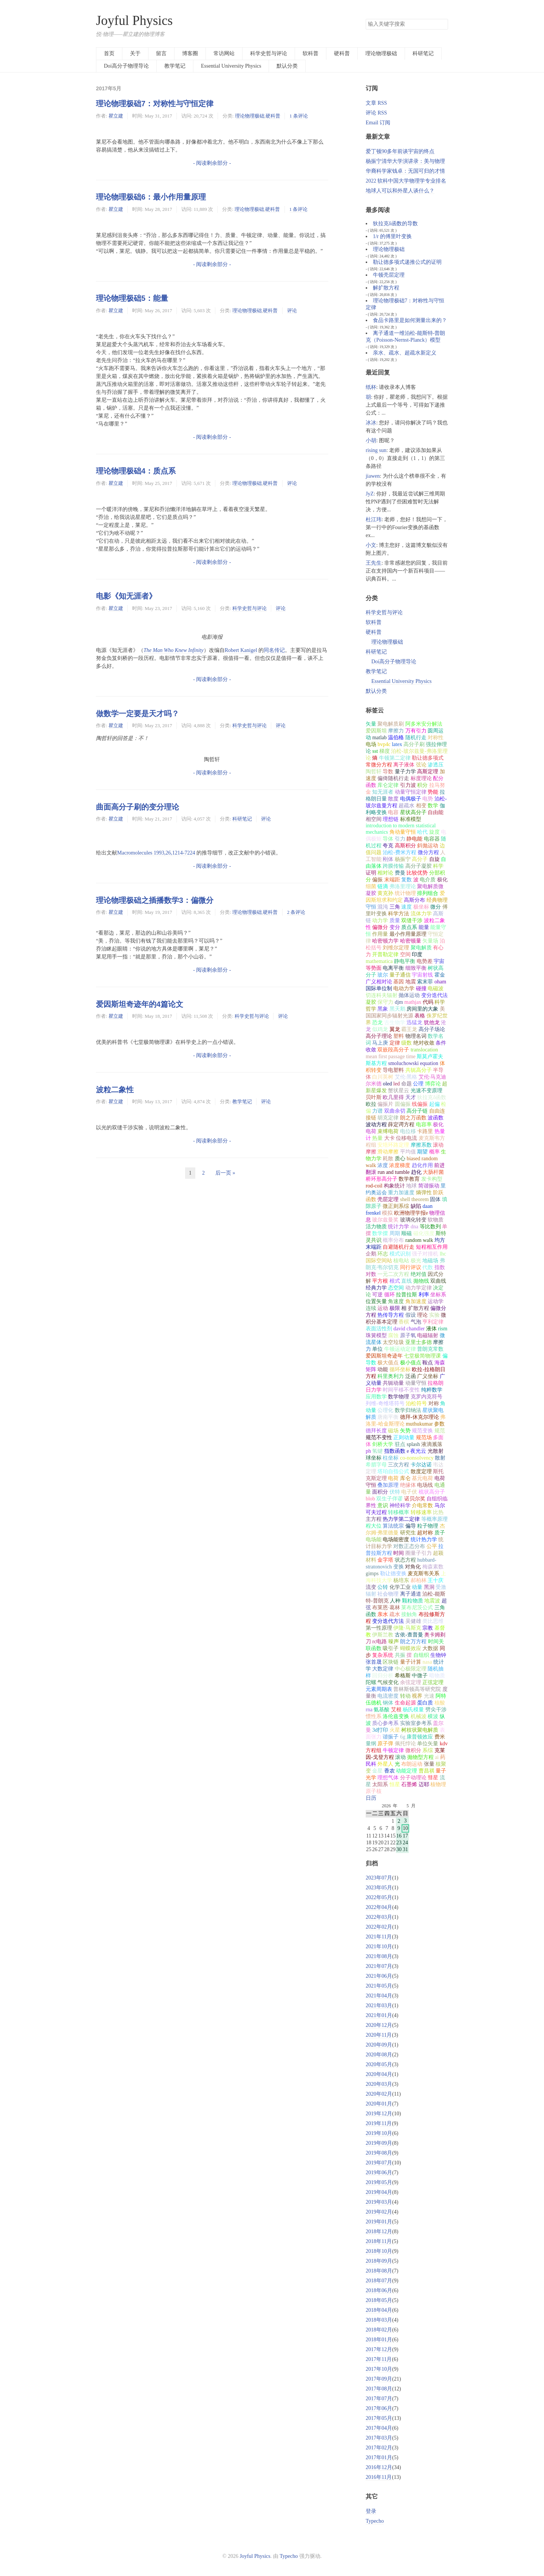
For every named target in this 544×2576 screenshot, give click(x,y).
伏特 (394, 1492)
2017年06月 (379, 2408)
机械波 (419, 1716)
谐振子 (391, 1737)
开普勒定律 (385, 954)
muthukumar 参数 (425, 1424)
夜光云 (418, 1451)
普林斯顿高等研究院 (417, 1689)
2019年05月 (379, 2182)
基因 (398, 982)
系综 (427, 1750)
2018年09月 (379, 2261)
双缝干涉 (411, 920)
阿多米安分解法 (423, 724)
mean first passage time (391, 1056)
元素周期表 (379, 1689)
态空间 (396, 1288)
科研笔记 (423, 53)
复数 (406, 879)
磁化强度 (423, 1233)
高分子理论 (379, 1036)
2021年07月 (379, 1966)
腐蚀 (393, 1335)
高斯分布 (414, 900)
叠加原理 (388, 1485)
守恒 (371, 907)
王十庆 (436, 1580)
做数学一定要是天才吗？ (137, 713)
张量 (429, 1764)
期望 (422, 1152)
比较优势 (417, 873)
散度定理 (421, 1471)
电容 (393, 812)
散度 (393, 799)
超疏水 (406, 805)
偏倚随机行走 (393, 778)
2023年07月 (379, 1878)
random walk (419, 1240)
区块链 (391, 1662)
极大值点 (388, 1362)
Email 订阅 (378, 122)
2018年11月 (379, 2241)
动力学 (380, 920)
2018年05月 (379, 2300)
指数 (439, 1267)
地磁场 (430, 1260)
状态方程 (405, 1560)
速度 (406, 907)
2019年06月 (379, 2172)
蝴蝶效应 (410, 1648)
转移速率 (421, 1512)
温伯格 (396, 737)
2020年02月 (379, 2094)
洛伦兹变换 (396, 1716)
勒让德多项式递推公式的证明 (407, 262)
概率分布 (393, 1240)
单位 (377, 1349)
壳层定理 (388, 1199)
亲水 (382, 1614)
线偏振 (420, 1104)
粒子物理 (427, 1526)
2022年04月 (379, 1907)
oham (440, 982)
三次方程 (398, 1465)
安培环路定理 (393, 1145)
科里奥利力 (390, 1376)
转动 (405, 1696)
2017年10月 (379, 2369)
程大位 (374, 1526)
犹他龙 (432, 1022)
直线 (406, 1281)
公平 (432, 1546)
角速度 (396, 1301)
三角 (394, 907)
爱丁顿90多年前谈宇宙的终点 (400, 151)
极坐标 (421, 907)
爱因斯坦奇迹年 (384, 1356)
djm (399, 1002)
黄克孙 (385, 893)
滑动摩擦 (388, 1152)
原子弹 (385, 1743)
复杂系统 (382, 1655)
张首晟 (374, 1662)
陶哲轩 (374, 771)
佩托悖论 (405, 1743)
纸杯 (371, 387)
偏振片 (385, 1104)
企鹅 (371, 1254)
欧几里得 (393, 1097)
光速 (429, 1696)
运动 (382, 1308)
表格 (419, 1016)
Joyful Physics (134, 20)
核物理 (438, 1784)
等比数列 (430, 1226)
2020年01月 (379, 2104)
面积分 (380, 1492)
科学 (438, 866)
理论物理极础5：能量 (132, 298)
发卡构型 (431, 1179)
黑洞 (429, 1587)
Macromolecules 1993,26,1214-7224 (156, 853)
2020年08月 (379, 2054)
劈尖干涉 (436, 1709)
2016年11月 (379, 2477)
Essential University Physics (231, 66)
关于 (135, 53)
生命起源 (405, 1703)
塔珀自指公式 (393, 1471)
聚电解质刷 (390, 724)
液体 (431, 1328)
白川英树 (382, 1077)
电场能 (374, 1539)
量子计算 (410, 1662)
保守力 (385, 1002)
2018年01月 (379, 2339)
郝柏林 (419, 1580)
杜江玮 (374, 519)
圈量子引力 (418, 1553)
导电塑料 (393, 1070)
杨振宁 (403, 859)
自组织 (421, 1655)
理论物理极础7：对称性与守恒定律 (154, 103)
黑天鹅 (397, 1009)
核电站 (401, 1260)
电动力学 (403, 988)
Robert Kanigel (241, 650)
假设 (410, 1315)
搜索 (442, 24)
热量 (377, 1138)
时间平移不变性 (401, 1390)
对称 (433, 1403)
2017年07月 (379, 2398)
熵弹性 (424, 1192)
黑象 (382, 1009)
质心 (400, 1158)
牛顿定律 (393, 1750)
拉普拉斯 (406, 1294)
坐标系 (438, 1294)
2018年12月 (379, 2231)
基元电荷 (422, 1478)
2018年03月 (379, 2320)
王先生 (374, 563)
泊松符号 (416, 1403)
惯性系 (374, 1716)
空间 (405, 954)
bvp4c (383, 744)
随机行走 (416, 737)
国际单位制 (379, 988)
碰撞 (421, 988)
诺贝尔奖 (414, 1499)
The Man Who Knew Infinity (174, 650)
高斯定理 (427, 771)
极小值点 (410, 1362)
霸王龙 (409, 1029)
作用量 (380, 934)
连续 (371, 1308)
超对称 (425, 1533)
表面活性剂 (379, 1328)
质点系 (409, 927)
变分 (394, 927)
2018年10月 (379, 2251)
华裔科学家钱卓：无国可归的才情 (405, 171)
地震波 (432, 1601)
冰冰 (371, 423)
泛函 (410, 1376)
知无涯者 (382, 792)
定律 (394, 1043)
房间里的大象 (422, 1009)
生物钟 (438, 1655)
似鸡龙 (380, 1029)
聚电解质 (421, 948)
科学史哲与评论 (268, 53)
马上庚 (380, 1043)
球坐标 (374, 1458)
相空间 (374, 819)
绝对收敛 (423, 1043)
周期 (394, 1233)
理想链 (391, 819)
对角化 (413, 1567)
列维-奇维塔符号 (385, 1403)
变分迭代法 (434, 995)
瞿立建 (115, 116)
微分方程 (428, 852)
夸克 (388, 845)
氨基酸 (381, 1709)
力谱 (377, 1111)
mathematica (379, 961)
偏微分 (380, 927)
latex (397, 744)
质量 (394, 920)
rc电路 (379, 1641)
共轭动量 (393, 1383)
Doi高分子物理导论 (126, 66)
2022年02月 (379, 1927)
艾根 (396, 1709)
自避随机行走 (398, 1247)
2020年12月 (379, 2025)
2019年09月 (379, 2143)
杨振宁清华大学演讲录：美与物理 (405, 161)
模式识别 (400, 1254)
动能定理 (406, 1771)
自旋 (434, 859)
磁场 (393, 1431)
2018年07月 (379, 2280)
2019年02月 (379, 2212)
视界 (417, 1696)
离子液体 (403, 765)
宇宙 (439, 961)
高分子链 (417, 1111)
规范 (439, 1431)
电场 (371, 744)
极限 (394, 1308)
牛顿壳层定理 (389, 275)
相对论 (385, 873)
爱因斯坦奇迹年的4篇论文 (139, 1004)
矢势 (405, 1431)
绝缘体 (408, 1485)
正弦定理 (433, 1682)
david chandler (409, 1328)
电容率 (424, 1124)
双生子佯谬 (389, 1499)
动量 (417, 1587)
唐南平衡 (388, 1417)
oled (387, 1084)
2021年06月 (379, 1976)
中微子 (420, 1675)
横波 (433, 1716)
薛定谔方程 (401, 1124)
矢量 (371, 724)
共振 (400, 1655)
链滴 (382, 886)
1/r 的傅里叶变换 (392, 236)
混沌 (382, 907)
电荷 (393, 1478)
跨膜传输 (393, 866)
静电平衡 (404, 961)
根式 (394, 1281)
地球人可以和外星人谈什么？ (400, 191)
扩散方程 (418, 1308)
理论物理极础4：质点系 (136, 471)
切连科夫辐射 (381, 995)
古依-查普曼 (409, 1635)
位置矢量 (376, 1301)
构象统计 (394, 1186)
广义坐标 (427, 1376)
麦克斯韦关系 (423, 1573)
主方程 (374, 1519)
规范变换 (422, 1431)
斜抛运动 (427, 845)
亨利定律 (433, 1322)
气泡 (416, 1322)
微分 (435, 907)
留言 (161, 53)
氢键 (377, 1451)
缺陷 (416, 1206)
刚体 (388, 859)
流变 (371, 1587)
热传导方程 (390, 1315)
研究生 (408, 1533)
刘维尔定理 (396, 948)
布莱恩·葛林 (386, 1607)
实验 (434, 1315)
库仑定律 (388, 785)
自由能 (436, 812)
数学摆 (380, 1233)
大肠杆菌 (433, 1172)
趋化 (416, 1172)
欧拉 (371, 1104)
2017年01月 (379, 2457)
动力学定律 (418, 1288)
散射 (440, 1458)
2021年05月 (379, 1986)
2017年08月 (379, 2389)
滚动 (400, 1757)
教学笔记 (174, 66)
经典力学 (376, 1288)
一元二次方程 (393, 1274)
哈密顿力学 (385, 941)
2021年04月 (379, 1996)
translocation (424, 1050)
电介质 (428, 879)
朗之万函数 (413, 1118)
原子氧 (408, 1335)
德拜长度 (376, 1431)
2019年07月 (379, 2163)
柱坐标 (391, 1458)
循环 (389, 1294)
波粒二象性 (115, 1089)
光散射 (436, 1451)
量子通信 (400, 975)
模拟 (387, 1213)
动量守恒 (416, 1383)
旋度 (434, 832)
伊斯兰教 (382, 1635)
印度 (417, 954)
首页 (109, 53)
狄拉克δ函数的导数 (395, 223)
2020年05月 (379, 2064)
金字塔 (385, 1560)
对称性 (436, 737)
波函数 (436, 1118)
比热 (438, 1512)
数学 (433, 805)
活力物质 (376, 1226)
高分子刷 (414, 744)
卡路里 (425, 1131)
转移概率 (398, 1512)
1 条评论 (298, 116)
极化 (442, 879)
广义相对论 (379, 982)
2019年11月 (379, 2123)
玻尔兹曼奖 (385, 1220)
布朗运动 (411, 1764)
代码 (428, 1002)
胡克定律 (388, 1118)
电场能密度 (396, 1539)
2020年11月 (379, 2035)
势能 (433, 792)
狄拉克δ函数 (431, 1097)
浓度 (382, 1165)
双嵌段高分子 (393, 1050)
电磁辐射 (427, 1335)
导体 (388, 839)
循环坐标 (400, 1369)
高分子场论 (432, 1029)
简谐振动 (428, 1186)
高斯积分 (405, 845)
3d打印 (380, 1730)
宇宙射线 (422, 975)
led (396, 1084)
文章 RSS (376, 103)
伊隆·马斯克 (407, 1628)
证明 (371, 873)
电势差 (425, 961)
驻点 (400, 1444)
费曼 (400, 873)
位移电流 (406, 1138)
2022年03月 (379, 1917)
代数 (427, 1267)
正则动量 (403, 1437)
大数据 (430, 1648)
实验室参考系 (416, 1723)
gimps (372, 1573)
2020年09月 (379, 2045)
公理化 (385, 1410)
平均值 (408, 1152)
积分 (422, 785)
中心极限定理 (411, 1669)
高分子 (420, 859)
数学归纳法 (408, 1410)
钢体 (388, 1703)
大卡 (389, 1138)
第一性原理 (379, 1628)
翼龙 (394, 1029)
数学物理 (398, 1396)
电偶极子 (410, 799)
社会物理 (388, 1594)
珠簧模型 (376, 1335)
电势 (427, 799)
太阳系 (380, 1784)
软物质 (436, 1220)
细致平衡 (416, 968)
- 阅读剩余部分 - (212, 163)
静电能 (414, 839)
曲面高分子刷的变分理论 (137, 807)
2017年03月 (379, 2438)
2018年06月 (379, 2290)
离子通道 (410, 1594)
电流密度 (388, 1696)
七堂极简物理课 (422, 1356)
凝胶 (371, 1002)
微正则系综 (396, 1206)
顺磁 (406, 1233)
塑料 (398, 1036)
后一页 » (225, 1173)
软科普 (310, 53)
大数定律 (382, 1669)
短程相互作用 (432, 1247)
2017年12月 (379, 2349)
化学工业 (400, 1587)
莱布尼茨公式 (417, 1607)
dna (414, 1226)
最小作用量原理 (408, 934)
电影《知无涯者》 (126, 596)
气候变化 (388, 1682)
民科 (371, 1764)
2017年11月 (379, 2359)
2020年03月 (379, 2084)
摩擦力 (396, 731)
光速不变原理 (426, 1090)
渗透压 (436, 765)
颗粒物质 (412, 1601)
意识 (382, 1505)
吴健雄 (413, 1621)
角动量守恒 (402, 832)
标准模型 (410, 819)
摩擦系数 (421, 1145)
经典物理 (437, 900)
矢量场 (430, 941)
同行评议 (410, 1267)
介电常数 (422, 1505)
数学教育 (409, 1179)
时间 (398, 1553)
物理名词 (416, 1036)
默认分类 (287, 66)
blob (370, 1499)
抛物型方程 (420, 1757)
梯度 (384, 751)
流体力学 (421, 913)
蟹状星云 (398, 1090)
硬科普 (342, 53)
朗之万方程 (413, 1641)
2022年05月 (379, 1897)
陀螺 (371, 1682)
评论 (292, 310)
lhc (443, 1254)
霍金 (439, 975)
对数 (371, 1274)
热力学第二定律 (401, 1519)
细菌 (371, 886)
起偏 (434, 1104)
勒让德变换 (393, 1573)
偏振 (377, 879)
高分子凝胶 (418, 866)
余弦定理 (410, 1682)
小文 (371, 545)
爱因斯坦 (376, 731)
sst (375, 751)
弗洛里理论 (402, 886)
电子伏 (409, 1492)
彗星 (433, 1777)
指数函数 (394, 1451)
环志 (382, 1254)
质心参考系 (385, 1723)
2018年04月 (379, 2310)
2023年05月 (379, 1887)
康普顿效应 (419, 1737)
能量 (424, 927)
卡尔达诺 (421, 1465)
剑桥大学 (382, 1444)
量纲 (371, 1743)
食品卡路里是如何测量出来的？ (410, 320)
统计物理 (405, 893)
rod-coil (374, 1186)
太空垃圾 (393, 1342)
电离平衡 (393, 968)
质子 (439, 1533)
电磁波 (436, 988)
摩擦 (438, 1342)
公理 (418, 1084)
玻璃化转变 (413, 1220)
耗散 (388, 1158)
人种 (395, 1601)
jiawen (373, 476)
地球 (411, 1186)
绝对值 (419, 1274)
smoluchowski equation (413, 1063)
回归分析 (382, 1675)
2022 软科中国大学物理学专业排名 (406, 181)
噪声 (393, 1641)
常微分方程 (379, 765)
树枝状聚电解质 (419, 1730)
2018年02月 (379, 2330)
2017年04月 (379, 2428)
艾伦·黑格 (406, 1077)
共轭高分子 (418, 1070)
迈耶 (424, 1784)
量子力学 (405, 771)
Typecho (375, 2521)
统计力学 (398, 1226)
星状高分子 (413, 812)
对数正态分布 (409, 1546)
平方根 (380, 1281)
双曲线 (438, 1281)
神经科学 (400, 1505)
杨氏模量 (413, 1709)
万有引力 (416, 731)
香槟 (404, 1322)
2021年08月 (379, 1956)
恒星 (394, 1784)
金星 (377, 1771)
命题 (406, 1084)
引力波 (408, 785)
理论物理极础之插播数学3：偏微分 (154, 900)
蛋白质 (425, 1703)
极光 (416, 1260)
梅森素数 (433, 1567)
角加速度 (416, 1301)
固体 (435, 1199)
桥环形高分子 (381, 1179)
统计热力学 (424, 1539)
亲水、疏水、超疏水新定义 (404, 353)
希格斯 (403, 1675)
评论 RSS (376, 113)
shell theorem (414, 1199)
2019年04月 (379, 2192)
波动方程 (376, 1124)
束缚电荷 (388, 1131)
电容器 (432, 839)
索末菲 (425, 982)
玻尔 (382, 975)
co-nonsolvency (417, 1458)
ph (368, 1451)
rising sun (376, 450)
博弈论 (433, 1084)
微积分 (413, 1750)
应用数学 (376, 1396)
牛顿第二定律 (395, 758)
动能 (382, 1369)
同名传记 (274, 650)
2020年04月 (379, 2074)
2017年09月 (379, 2379)
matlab (379, 737)
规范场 (424, 1437)
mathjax (412, 1002)
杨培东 (401, 1580)
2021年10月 (379, 1946)
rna (369, 1709)
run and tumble (393, 1172)
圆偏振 (403, 1104)
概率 (434, 1152)
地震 (410, 982)
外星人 (385, 1764)
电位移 (408, 1131)
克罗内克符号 (426, 1396)
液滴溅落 (431, 1444)
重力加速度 (401, 1192)
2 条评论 (296, 912)
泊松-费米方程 (399, 852)
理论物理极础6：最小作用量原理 (151, 197)
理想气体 (388, 1777)
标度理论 (421, 778)
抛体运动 (409, 995)
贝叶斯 (374, 1097)
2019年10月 (379, 2133)
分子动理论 (413, 1777)
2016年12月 (379, 2467)
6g (402, 1737)
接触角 (409, 1614)
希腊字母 (376, 1465)
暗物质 (437, 1675)
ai (437, 1757)
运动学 (436, 1301)
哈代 (422, 832)
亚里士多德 (418, 1342)
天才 (410, 1097)
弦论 (421, 765)
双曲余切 (394, 1111)
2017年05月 (379, 2418)
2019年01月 (379, 2222)
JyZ (370, 494)
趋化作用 (422, 1165)
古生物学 (394, 1022)
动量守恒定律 (411, 792)
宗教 (427, 1628)
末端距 (392, 879)
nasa (427, 1662)
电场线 (425, 1485)
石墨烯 (409, 1784)
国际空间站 (379, 1260)
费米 (439, 1737)
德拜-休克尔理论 (419, 1417)
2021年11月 (379, 1937)
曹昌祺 (426, 1771)
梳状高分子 (432, 1492)
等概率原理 (434, 1519)
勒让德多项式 (428, 758)
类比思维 (433, 1621)
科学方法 (398, 913)
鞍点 (427, 1362)
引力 (400, 839)
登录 (371, 2511)
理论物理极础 (381, 53)
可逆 (377, 1294)
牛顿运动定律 (400, 1349)
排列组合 (427, 893)
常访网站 (224, 53)
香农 (389, 1771)
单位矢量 (427, 1743)
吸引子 (391, 1648)
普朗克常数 (430, 1349)
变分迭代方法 (388, 1621)
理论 (422, 1315)
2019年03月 (379, 2202)
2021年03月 (379, 2005)
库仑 (405, 1478)
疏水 (394, 1614)
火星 (394, 1730)
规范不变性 (379, 1437)
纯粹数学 (431, 1390)
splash (413, 1444)
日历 (371, 1798)
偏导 (410, 1526)
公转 (382, 1587)
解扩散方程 (386, 288)
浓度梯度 (399, 1165)
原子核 (374, 1791)
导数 (388, 771)
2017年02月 (379, 2448)
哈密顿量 (410, 941)
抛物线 (421, 1281)
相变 (421, 805)
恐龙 (377, 1022)
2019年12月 (379, 2113)
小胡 (371, 440)
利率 (424, 1294)
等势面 (374, 968)
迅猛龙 (414, 1022)
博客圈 (190, 53)
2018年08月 (379, 2271)
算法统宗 (393, 1526)
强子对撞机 (425, 1254)
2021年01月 (379, 2015)
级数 (406, 1043)
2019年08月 (379, 2153)
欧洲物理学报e (411, 1213)
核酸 (439, 1703)
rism (442, 1328)
